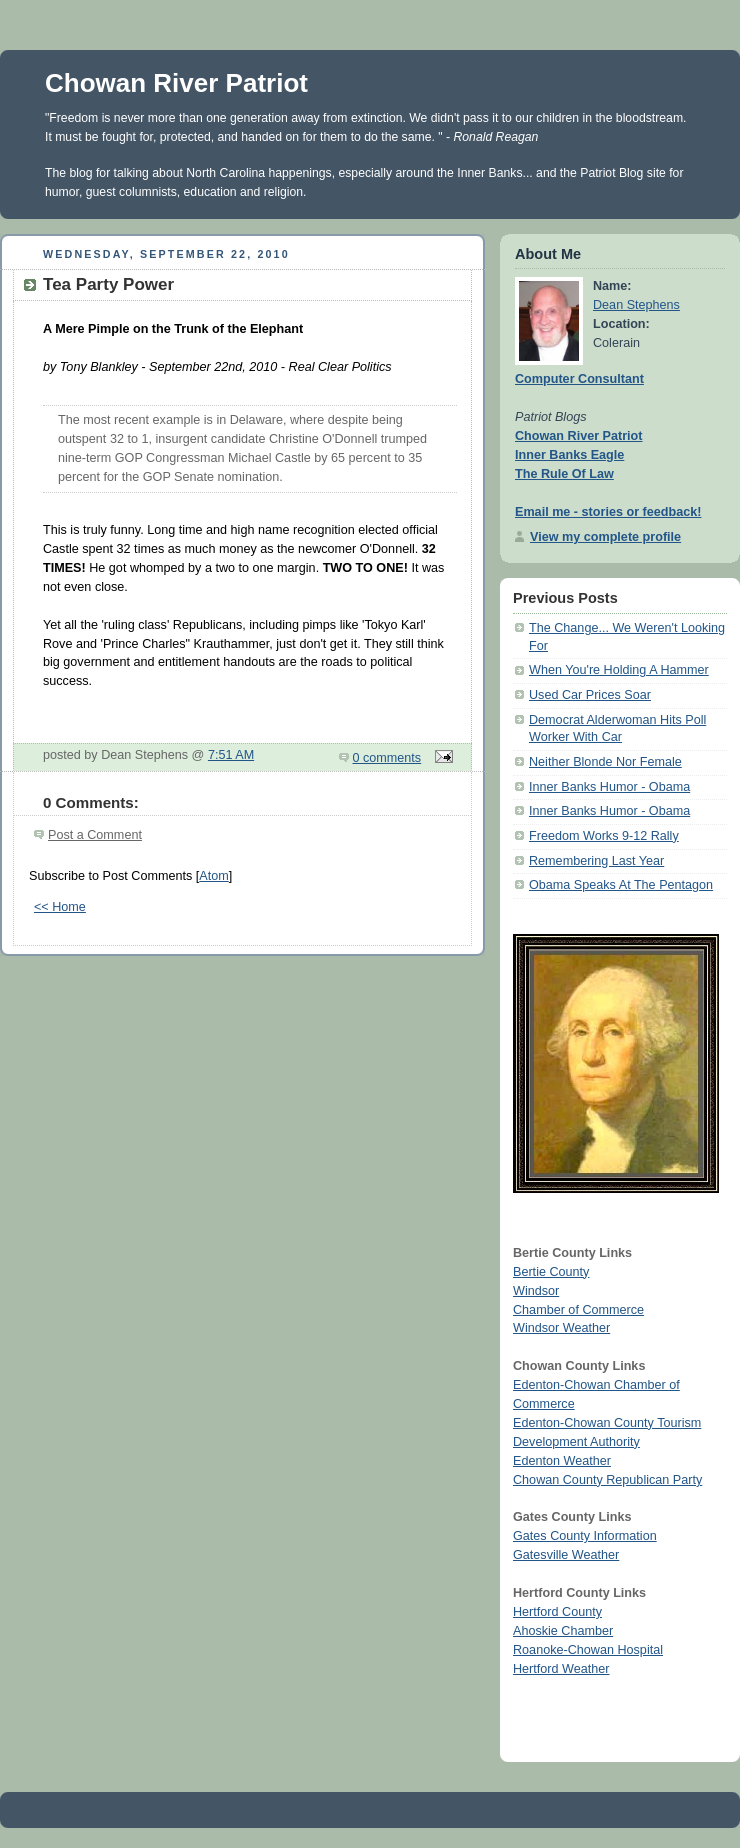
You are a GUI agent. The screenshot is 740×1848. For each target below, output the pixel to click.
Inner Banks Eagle (569, 455)
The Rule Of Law (564, 474)
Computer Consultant (579, 379)
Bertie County (551, 1272)
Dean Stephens (636, 305)
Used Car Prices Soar (590, 695)
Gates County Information (585, 1536)
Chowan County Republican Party (607, 1480)
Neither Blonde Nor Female (605, 762)
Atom (213, 876)
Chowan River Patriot (176, 83)
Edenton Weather (562, 1461)
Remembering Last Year (596, 861)
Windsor (536, 1291)
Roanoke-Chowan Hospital (588, 1650)
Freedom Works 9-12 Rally (604, 836)
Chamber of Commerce (578, 1310)
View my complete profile (605, 537)
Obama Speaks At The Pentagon (621, 885)
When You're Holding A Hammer (619, 670)
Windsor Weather (561, 1328)
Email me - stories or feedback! (608, 512)
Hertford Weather (561, 1669)
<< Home (60, 907)
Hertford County (557, 1612)
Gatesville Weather (566, 1555)
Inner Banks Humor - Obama (609, 787)
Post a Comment (95, 835)
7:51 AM (231, 755)
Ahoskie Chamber (563, 1631)
